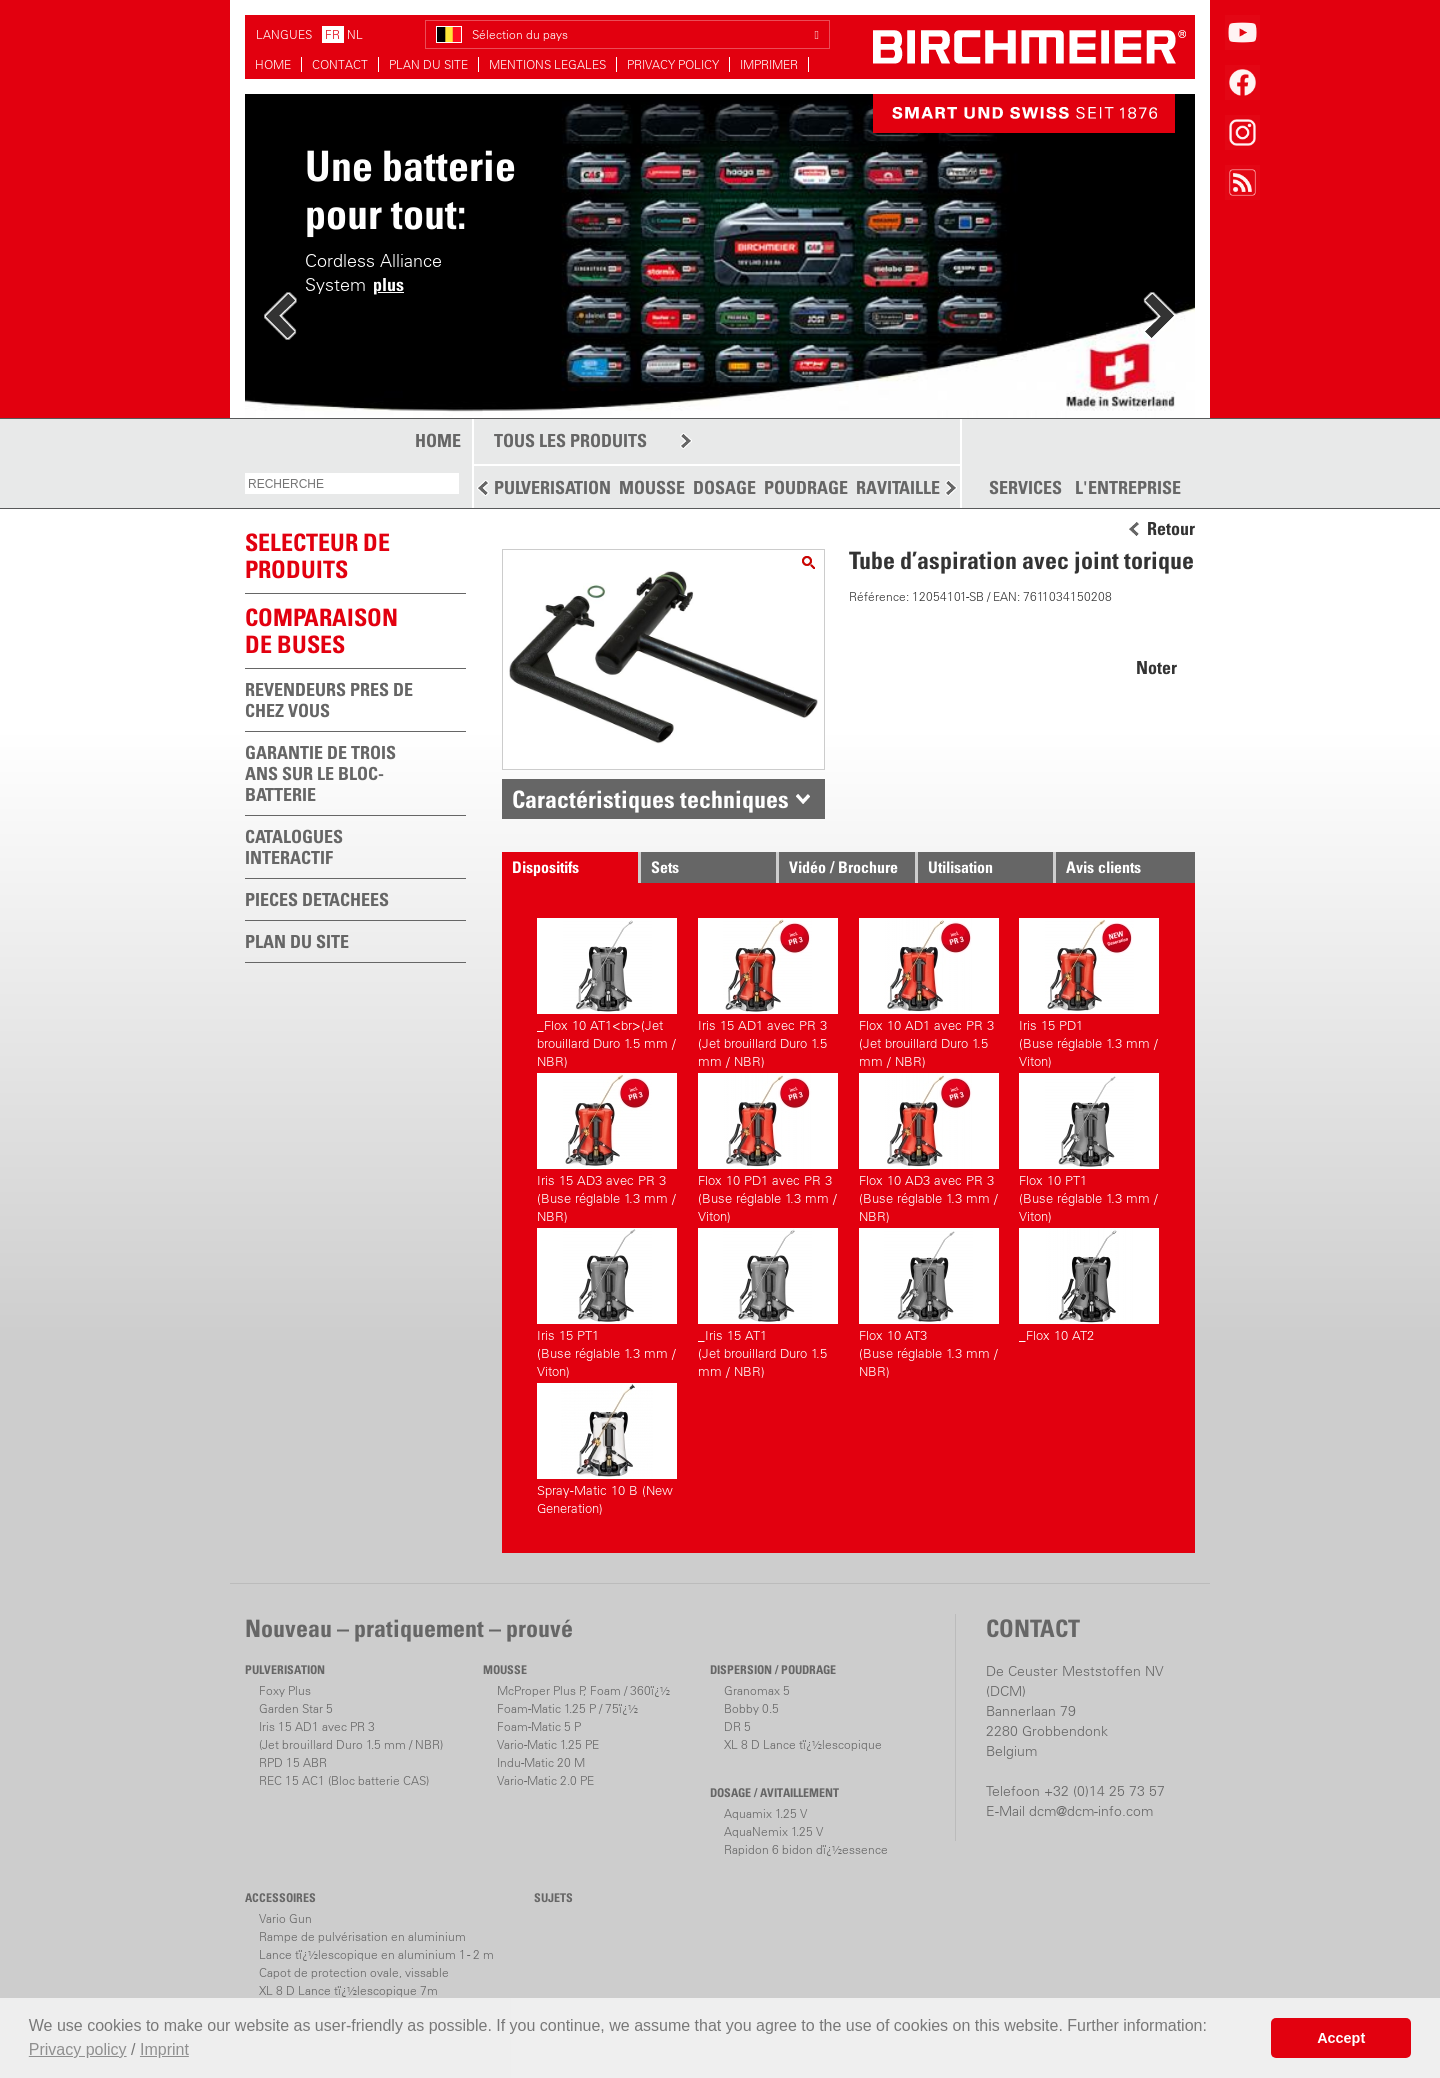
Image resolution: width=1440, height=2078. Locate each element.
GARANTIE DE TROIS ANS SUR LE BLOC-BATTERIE (320, 773)
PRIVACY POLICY (673, 64)
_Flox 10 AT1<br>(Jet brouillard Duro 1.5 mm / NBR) (607, 990)
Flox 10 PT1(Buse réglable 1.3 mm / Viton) (1089, 1145)
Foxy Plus (285, 1690)
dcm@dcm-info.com (1091, 1811)
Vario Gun (285, 1918)
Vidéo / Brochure (843, 867)
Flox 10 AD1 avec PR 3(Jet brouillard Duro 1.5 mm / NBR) (929, 990)
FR (332, 34)
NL (355, 34)
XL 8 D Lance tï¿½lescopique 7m (348, 1990)
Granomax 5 (757, 1690)
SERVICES (1025, 488)
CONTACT (340, 64)
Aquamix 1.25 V (765, 1813)
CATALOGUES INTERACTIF (294, 847)
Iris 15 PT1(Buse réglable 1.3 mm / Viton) (607, 1300)
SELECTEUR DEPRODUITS (317, 555)
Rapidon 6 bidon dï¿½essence (806, 1849)
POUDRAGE (806, 487)
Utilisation (960, 867)
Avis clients (1103, 867)
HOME (273, 64)
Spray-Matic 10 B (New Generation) (607, 1449)
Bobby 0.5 (751, 1708)
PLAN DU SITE (428, 64)
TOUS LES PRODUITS (570, 440)
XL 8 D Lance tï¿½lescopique (803, 1744)
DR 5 (737, 1726)
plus (388, 284)
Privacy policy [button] (78, 2049)
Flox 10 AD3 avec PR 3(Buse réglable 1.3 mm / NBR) (929, 1145)
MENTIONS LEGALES (547, 64)
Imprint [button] (164, 2049)
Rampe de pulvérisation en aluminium (362, 1936)
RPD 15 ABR (293, 1762)
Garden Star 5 (296, 1708)
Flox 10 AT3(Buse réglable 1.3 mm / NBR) (929, 1300)
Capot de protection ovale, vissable (354, 1972)
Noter (1156, 667)
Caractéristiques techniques (650, 799)
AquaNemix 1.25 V (773, 1831)
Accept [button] (1341, 2038)
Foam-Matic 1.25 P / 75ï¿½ (567, 1708)
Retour (1171, 529)
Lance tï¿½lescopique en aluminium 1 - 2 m (376, 1954)
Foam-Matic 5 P (539, 1726)
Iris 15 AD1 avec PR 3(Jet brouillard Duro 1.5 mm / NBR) (768, 990)
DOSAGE (724, 487)
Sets (665, 867)
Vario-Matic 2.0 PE (545, 1780)
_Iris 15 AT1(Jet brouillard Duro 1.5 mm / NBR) (768, 1300)
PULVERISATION (552, 487)
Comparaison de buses (321, 630)
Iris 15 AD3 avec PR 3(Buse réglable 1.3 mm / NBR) (607, 1145)
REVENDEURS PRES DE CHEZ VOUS (329, 700)
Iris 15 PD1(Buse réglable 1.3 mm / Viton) (1089, 990)
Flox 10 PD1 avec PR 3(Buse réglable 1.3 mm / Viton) (768, 1145)
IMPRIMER (769, 64)
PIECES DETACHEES (317, 899)
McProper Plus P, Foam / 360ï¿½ (583, 1690)
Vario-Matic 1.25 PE (548, 1744)
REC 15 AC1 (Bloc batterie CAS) (344, 1780)
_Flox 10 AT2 (1089, 1285)
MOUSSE (652, 487)
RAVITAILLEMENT (920, 487)
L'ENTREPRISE (1128, 488)
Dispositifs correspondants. (564, 870)
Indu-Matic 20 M (541, 1762)
